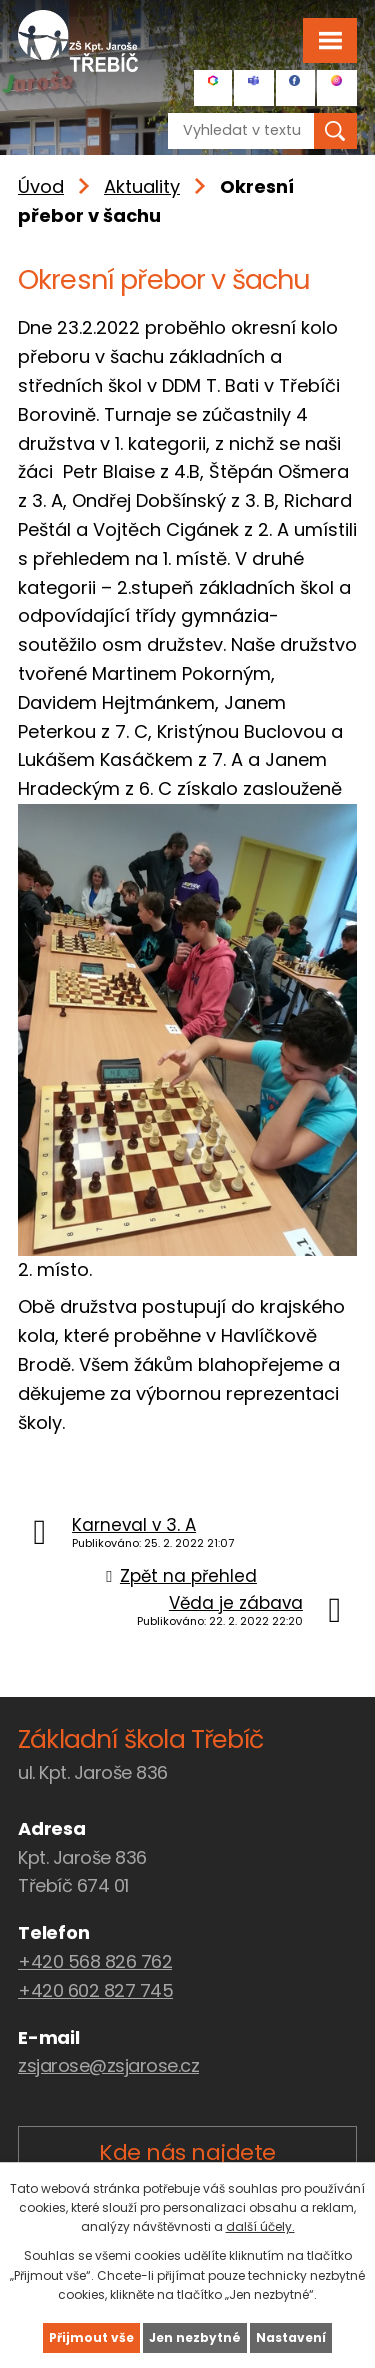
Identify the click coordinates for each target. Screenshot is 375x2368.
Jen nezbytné (195, 2337)
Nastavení (291, 2337)
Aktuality (142, 186)
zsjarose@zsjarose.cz (108, 2065)
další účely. (260, 2226)
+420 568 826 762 (95, 1961)
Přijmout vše (91, 2337)
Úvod (41, 186)
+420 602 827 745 (95, 1990)
